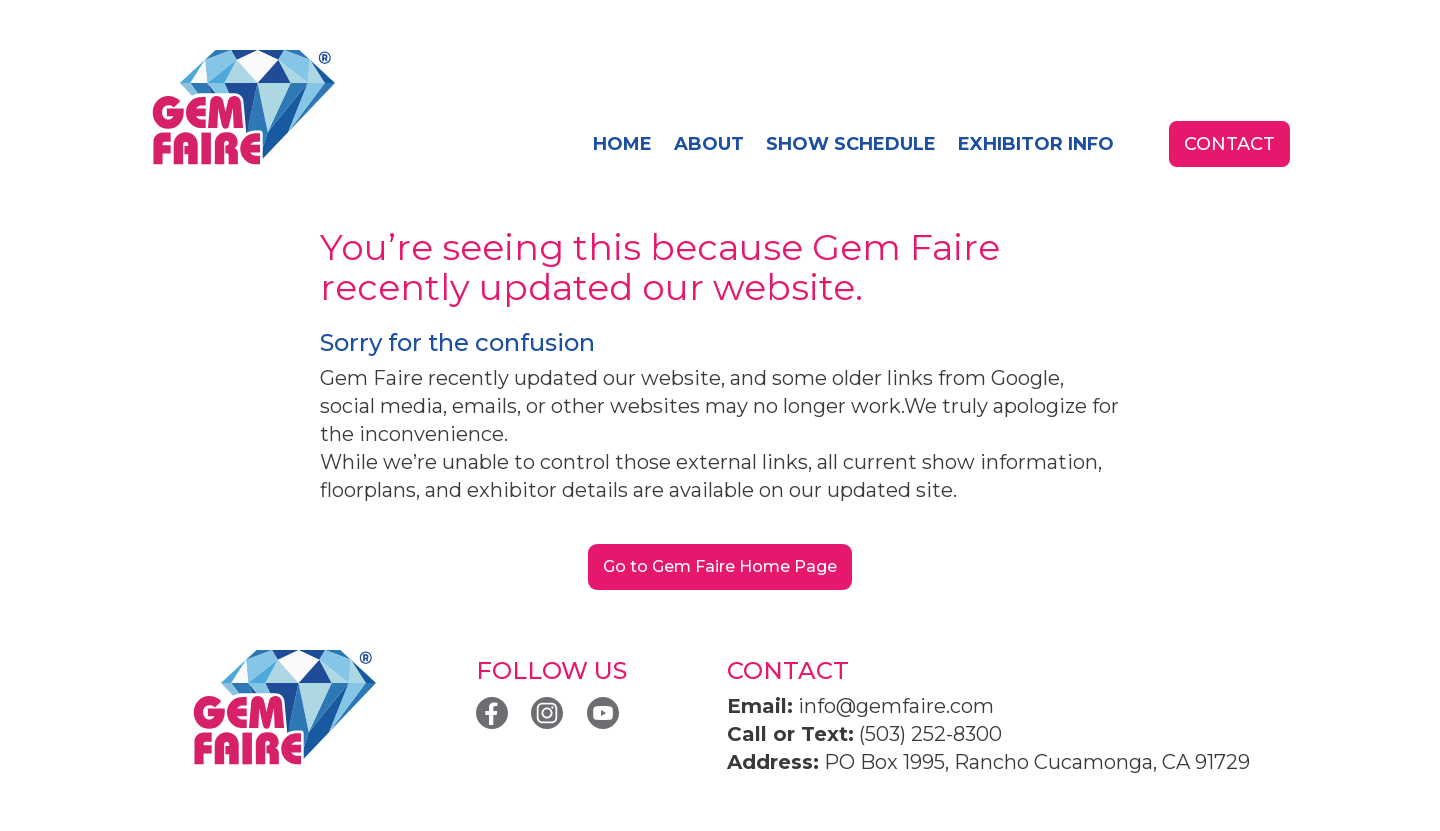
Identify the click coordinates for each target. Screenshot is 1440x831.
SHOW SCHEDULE (851, 144)
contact (1229, 144)
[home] (242, 108)
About (709, 144)
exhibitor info (1036, 144)
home (622, 144)
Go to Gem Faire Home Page (720, 566)
